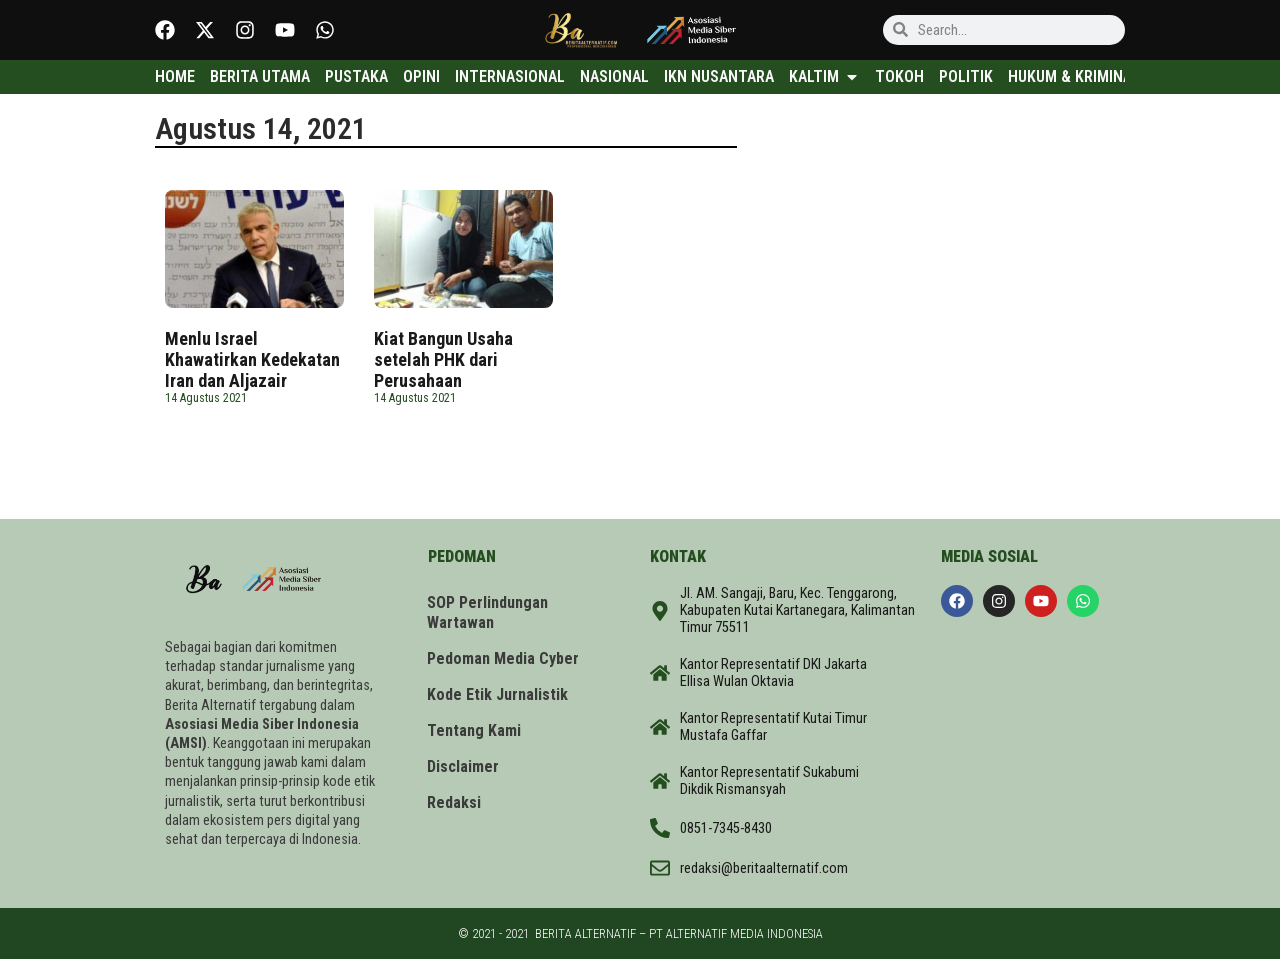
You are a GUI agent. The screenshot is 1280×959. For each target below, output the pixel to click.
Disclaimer (464, 766)
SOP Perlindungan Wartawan (488, 612)
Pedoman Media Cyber (504, 658)
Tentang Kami (475, 730)
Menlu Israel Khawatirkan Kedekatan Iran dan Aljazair (252, 359)
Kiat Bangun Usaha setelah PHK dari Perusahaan (443, 359)
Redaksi (455, 802)
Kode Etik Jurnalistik (498, 694)
